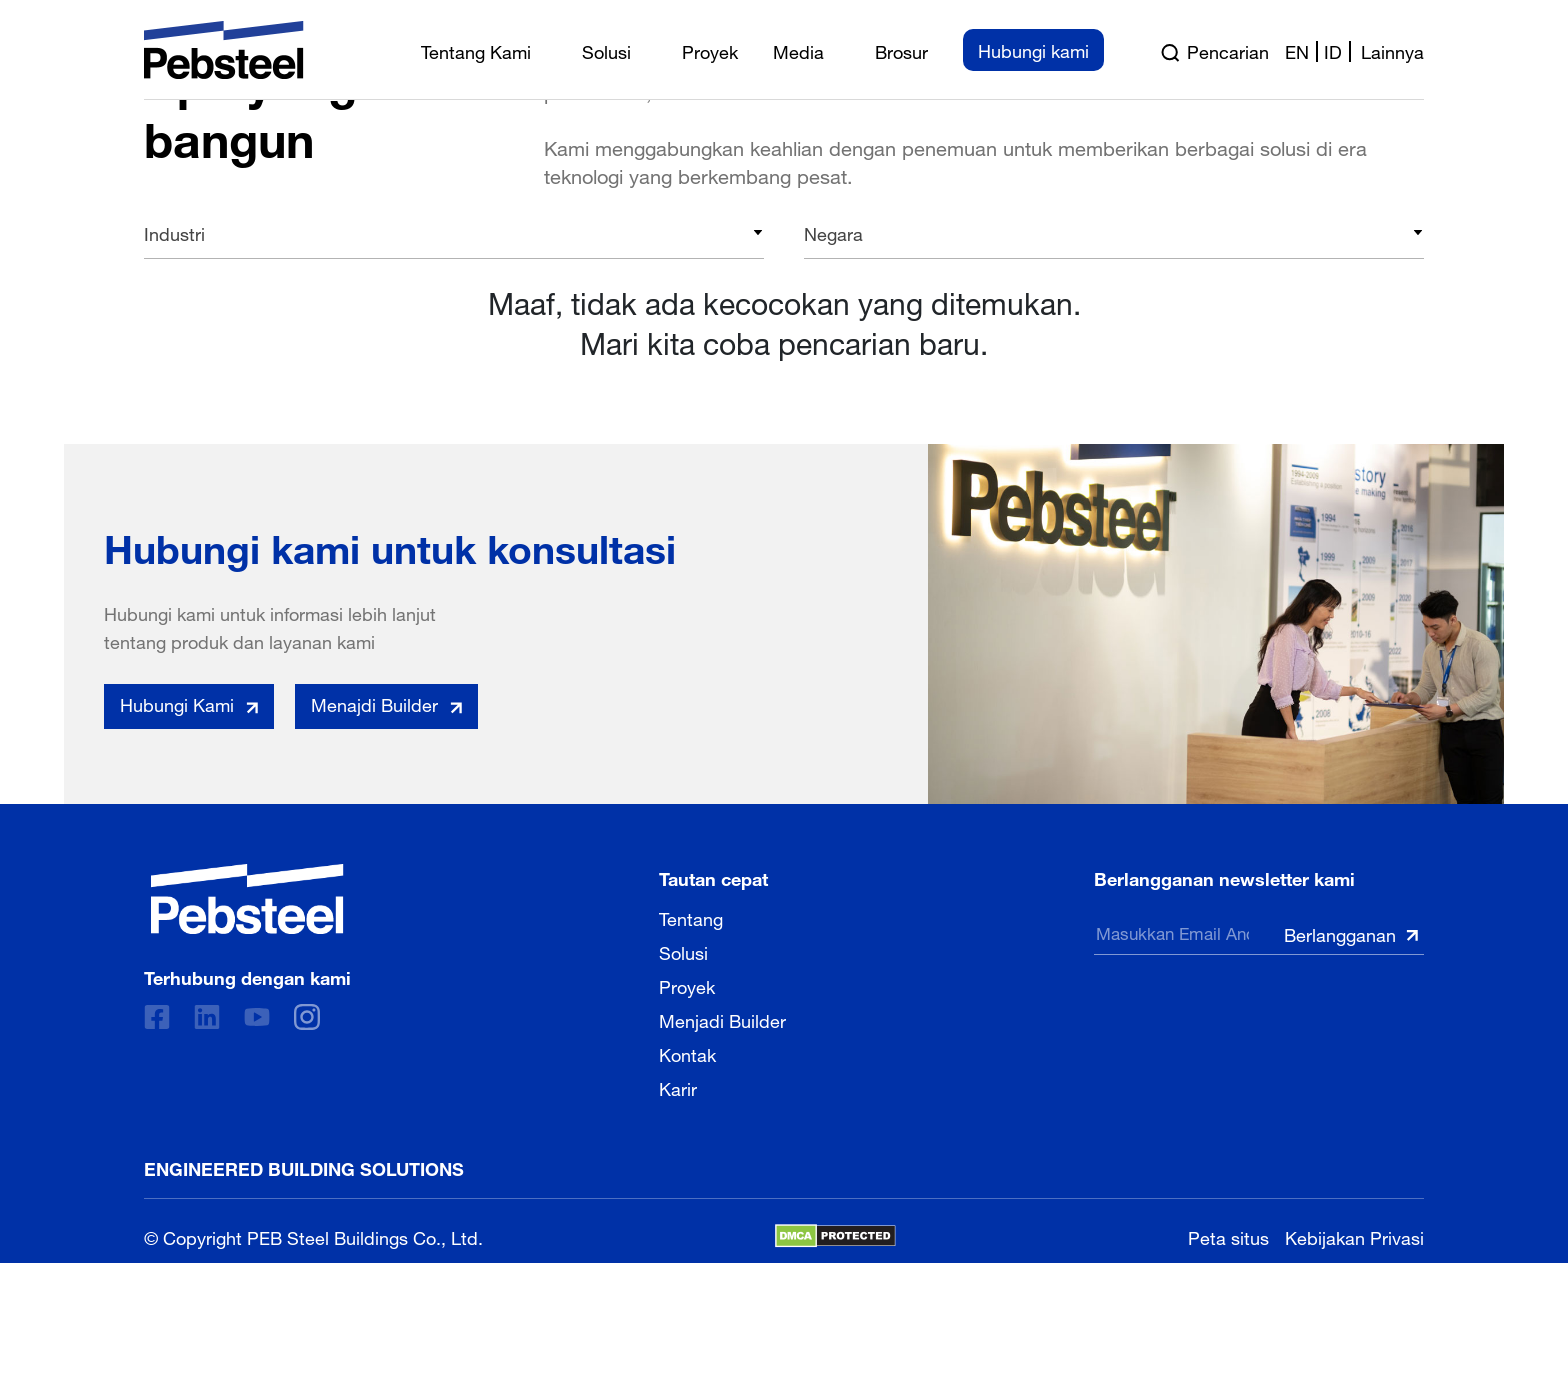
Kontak (687, 1053)
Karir (678, 1087)
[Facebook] (157, 1017)
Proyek (687, 985)
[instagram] (307, 1017)
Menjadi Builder (722, 1019)
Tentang (691, 917)
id (1333, 50)
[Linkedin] (207, 1017)
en (1297, 50)
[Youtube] (257, 1017)
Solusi (683, 951)
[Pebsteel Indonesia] (247, 899)
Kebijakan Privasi (1354, 1235)
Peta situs (1228, 1235)
